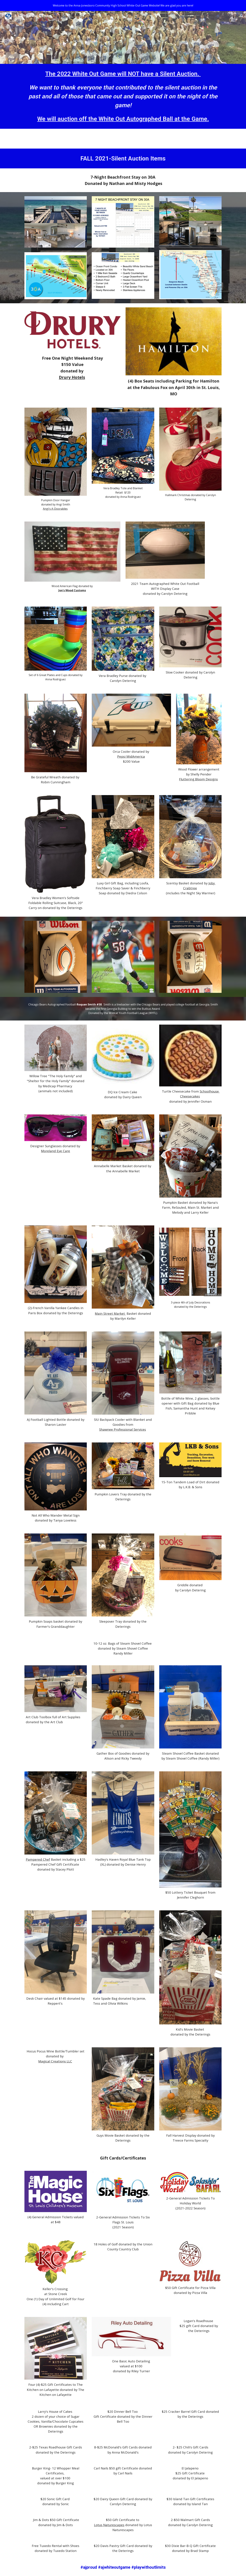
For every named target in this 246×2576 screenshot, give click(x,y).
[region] (123, 5)
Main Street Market (110, 1313)
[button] (242, 16)
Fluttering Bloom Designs (198, 779)
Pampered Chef (38, 1859)
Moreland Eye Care (55, 1151)
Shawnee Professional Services (122, 1429)
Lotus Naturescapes (109, 2525)
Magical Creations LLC (55, 2061)
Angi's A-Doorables (55, 509)
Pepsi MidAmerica (131, 756)
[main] (123, 96)
